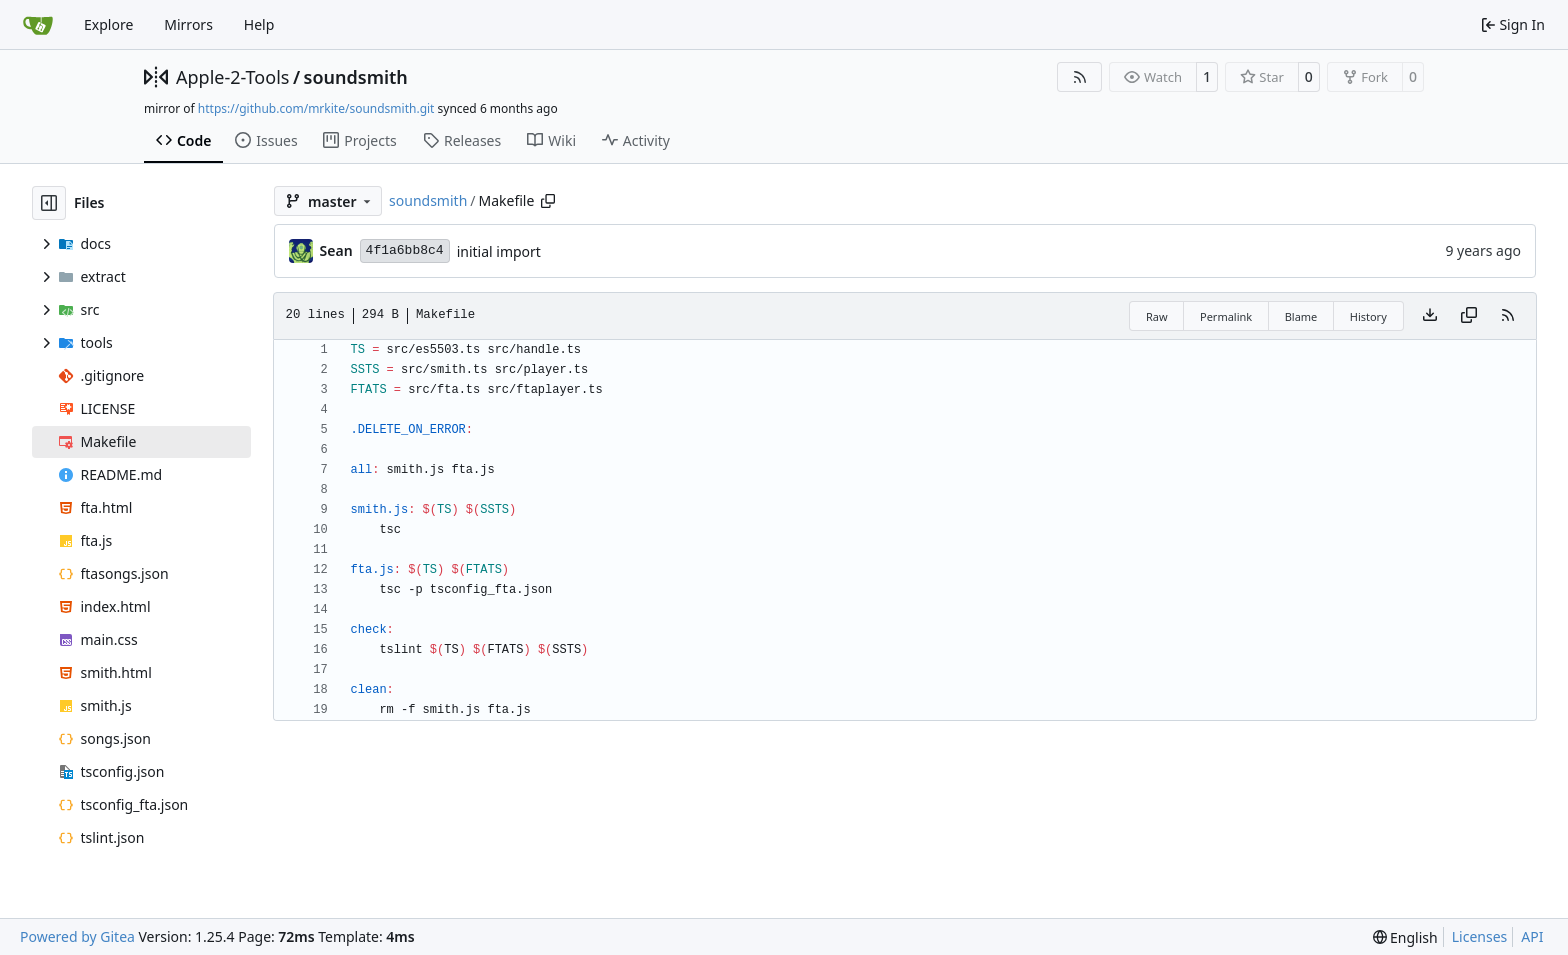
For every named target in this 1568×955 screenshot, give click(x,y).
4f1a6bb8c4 (405, 250)
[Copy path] (548, 201)
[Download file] (1430, 316)
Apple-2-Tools (232, 77)
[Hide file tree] (49, 203)
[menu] (1405, 937)
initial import (499, 251)
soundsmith (356, 77)
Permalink (1226, 316)
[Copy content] (1469, 316)
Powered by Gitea (77, 936)
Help (259, 24)
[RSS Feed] (1080, 77)
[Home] (38, 25)
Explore (108, 24)
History (1368, 316)
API (1532, 936)
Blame (1301, 316)
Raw (1157, 316)
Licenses (1480, 936)
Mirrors (188, 24)
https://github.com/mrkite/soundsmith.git (316, 108)
